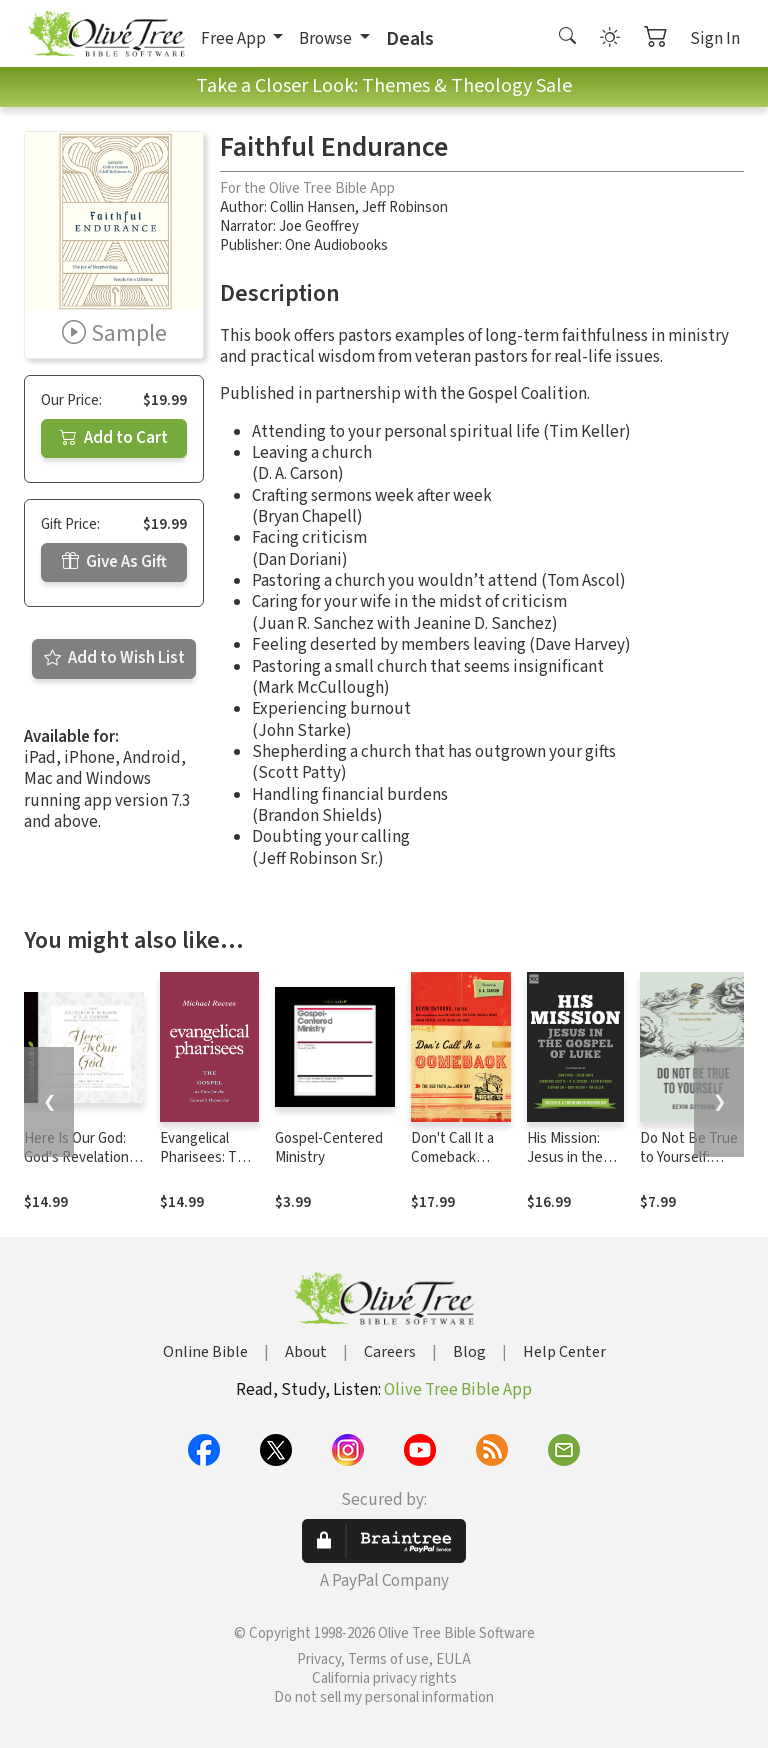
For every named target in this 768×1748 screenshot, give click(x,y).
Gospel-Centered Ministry (329, 1148)
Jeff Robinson (405, 207)
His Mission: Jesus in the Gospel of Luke (573, 1157)
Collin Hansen (312, 207)
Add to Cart (114, 438)
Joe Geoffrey (319, 226)
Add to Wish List (114, 658)
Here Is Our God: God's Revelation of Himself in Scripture (76, 1167)
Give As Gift (114, 562)
